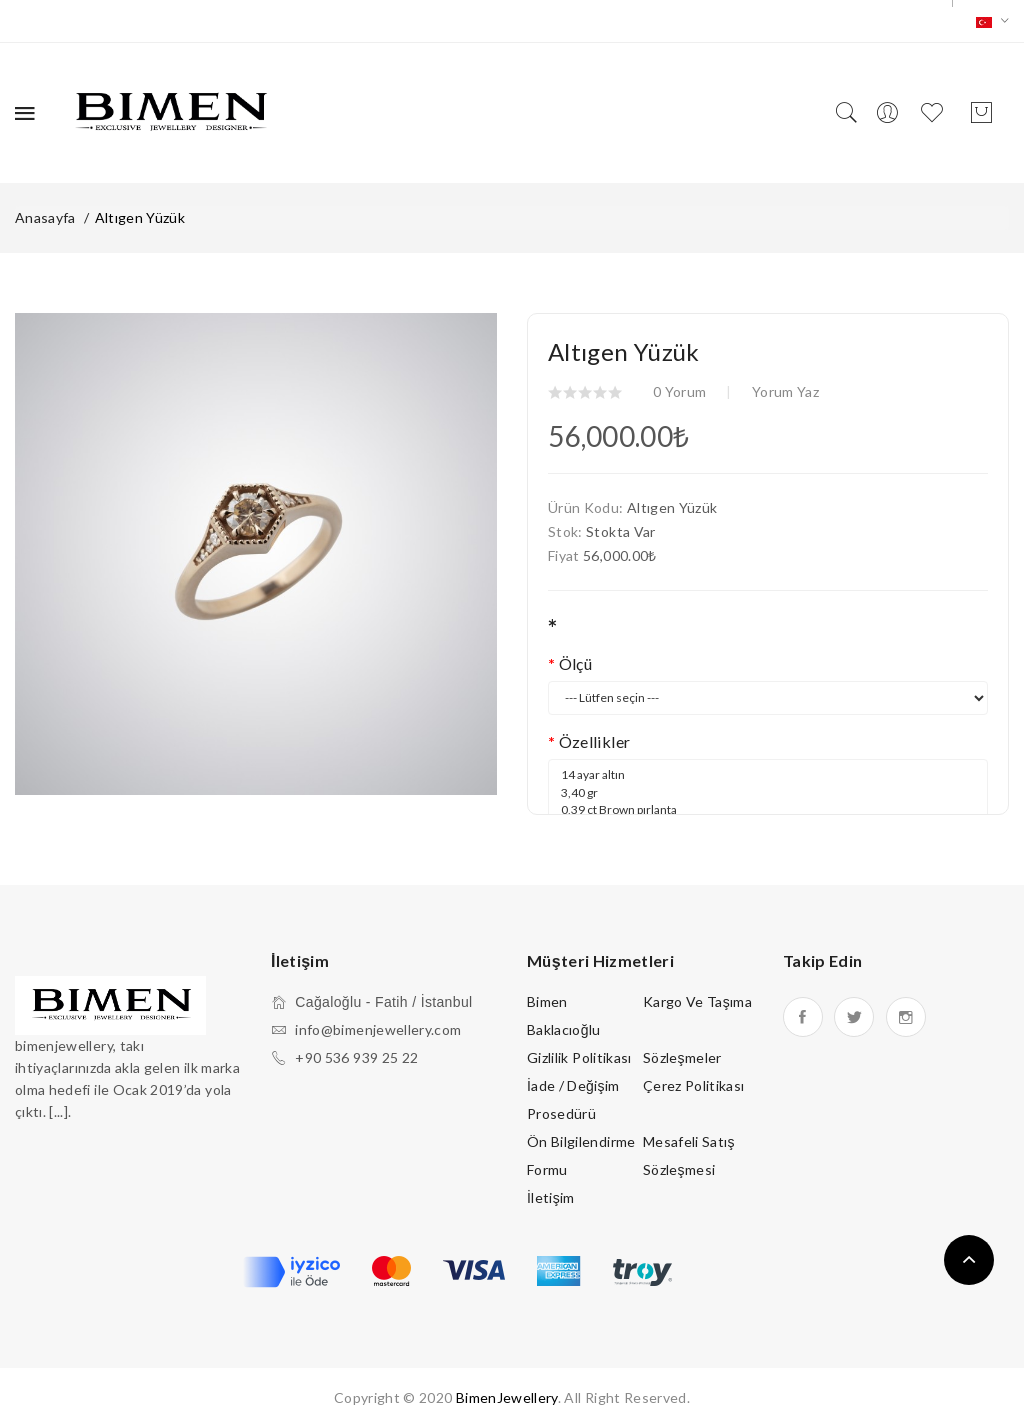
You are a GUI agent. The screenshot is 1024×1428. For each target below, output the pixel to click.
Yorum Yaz (785, 391)
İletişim (551, 1197)
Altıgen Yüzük (140, 217)
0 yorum (679, 391)
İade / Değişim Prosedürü (573, 1099)
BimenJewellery (507, 1397)
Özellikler (595, 741)
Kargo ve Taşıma (697, 1001)
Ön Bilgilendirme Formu (581, 1155)
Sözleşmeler (682, 1057)
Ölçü (575, 663)
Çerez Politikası (694, 1085)
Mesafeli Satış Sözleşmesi (689, 1155)
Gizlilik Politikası (579, 1057)
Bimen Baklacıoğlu (564, 1015)
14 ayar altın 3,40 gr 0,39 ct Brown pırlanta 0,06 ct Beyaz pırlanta (768, 809)
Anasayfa (45, 217)
